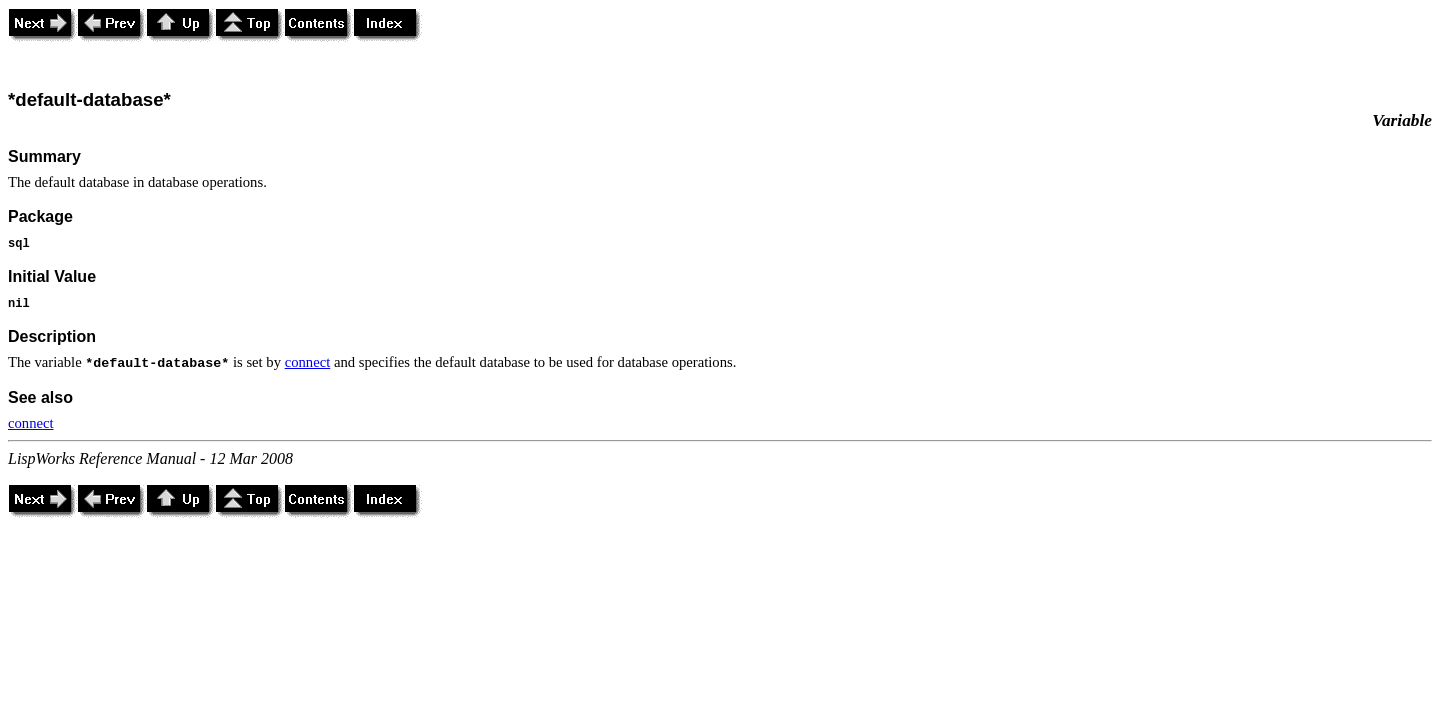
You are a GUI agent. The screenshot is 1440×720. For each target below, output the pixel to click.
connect (308, 362)
